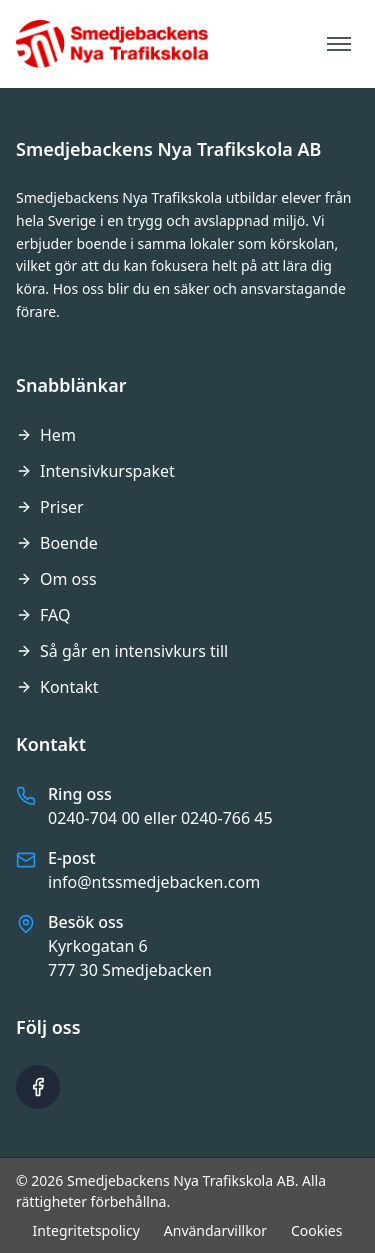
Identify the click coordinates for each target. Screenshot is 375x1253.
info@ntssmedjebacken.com (154, 882)
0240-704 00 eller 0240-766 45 (160, 818)
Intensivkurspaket (95, 471)
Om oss (56, 579)
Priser (50, 507)
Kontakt (57, 687)
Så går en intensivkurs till (122, 651)
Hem (46, 435)
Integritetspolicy (86, 1230)
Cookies (316, 1230)
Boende (57, 543)
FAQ (43, 615)
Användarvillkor (215, 1230)
